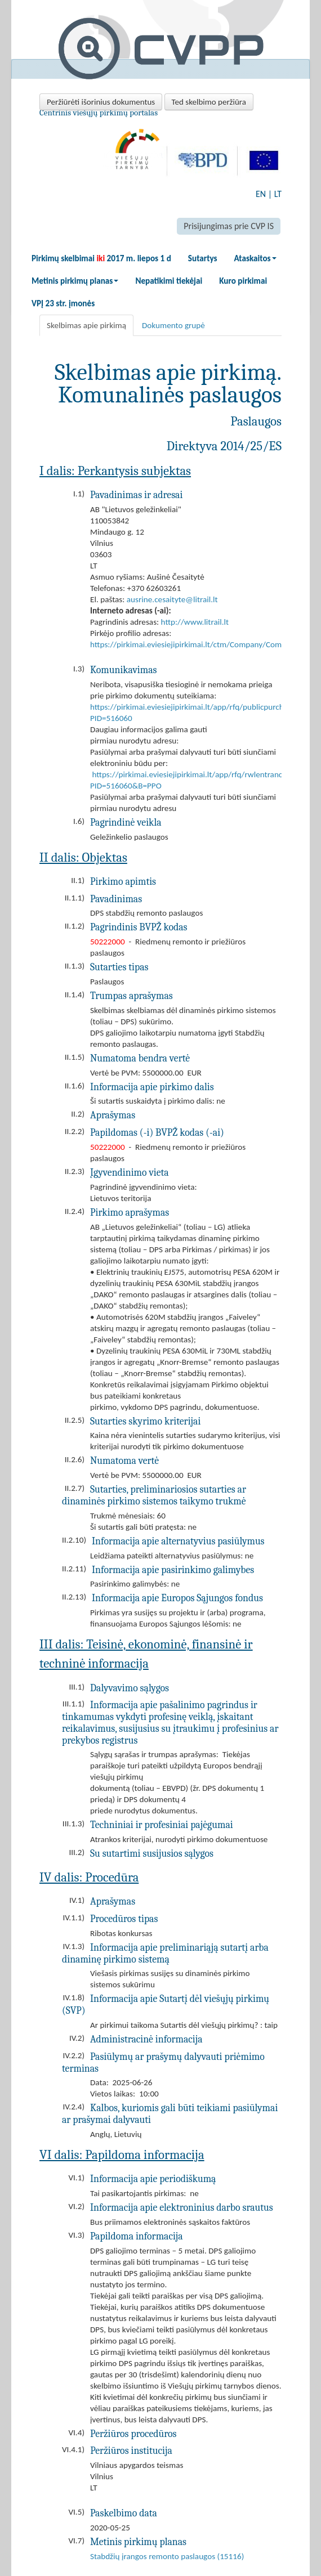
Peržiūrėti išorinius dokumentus (101, 102)
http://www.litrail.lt (195, 622)
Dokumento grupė (173, 325)
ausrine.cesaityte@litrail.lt (172, 599)
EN (261, 194)
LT (278, 194)
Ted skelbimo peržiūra (209, 102)
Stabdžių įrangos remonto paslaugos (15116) (167, 2556)
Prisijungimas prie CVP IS (229, 226)
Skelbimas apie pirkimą (86, 325)
